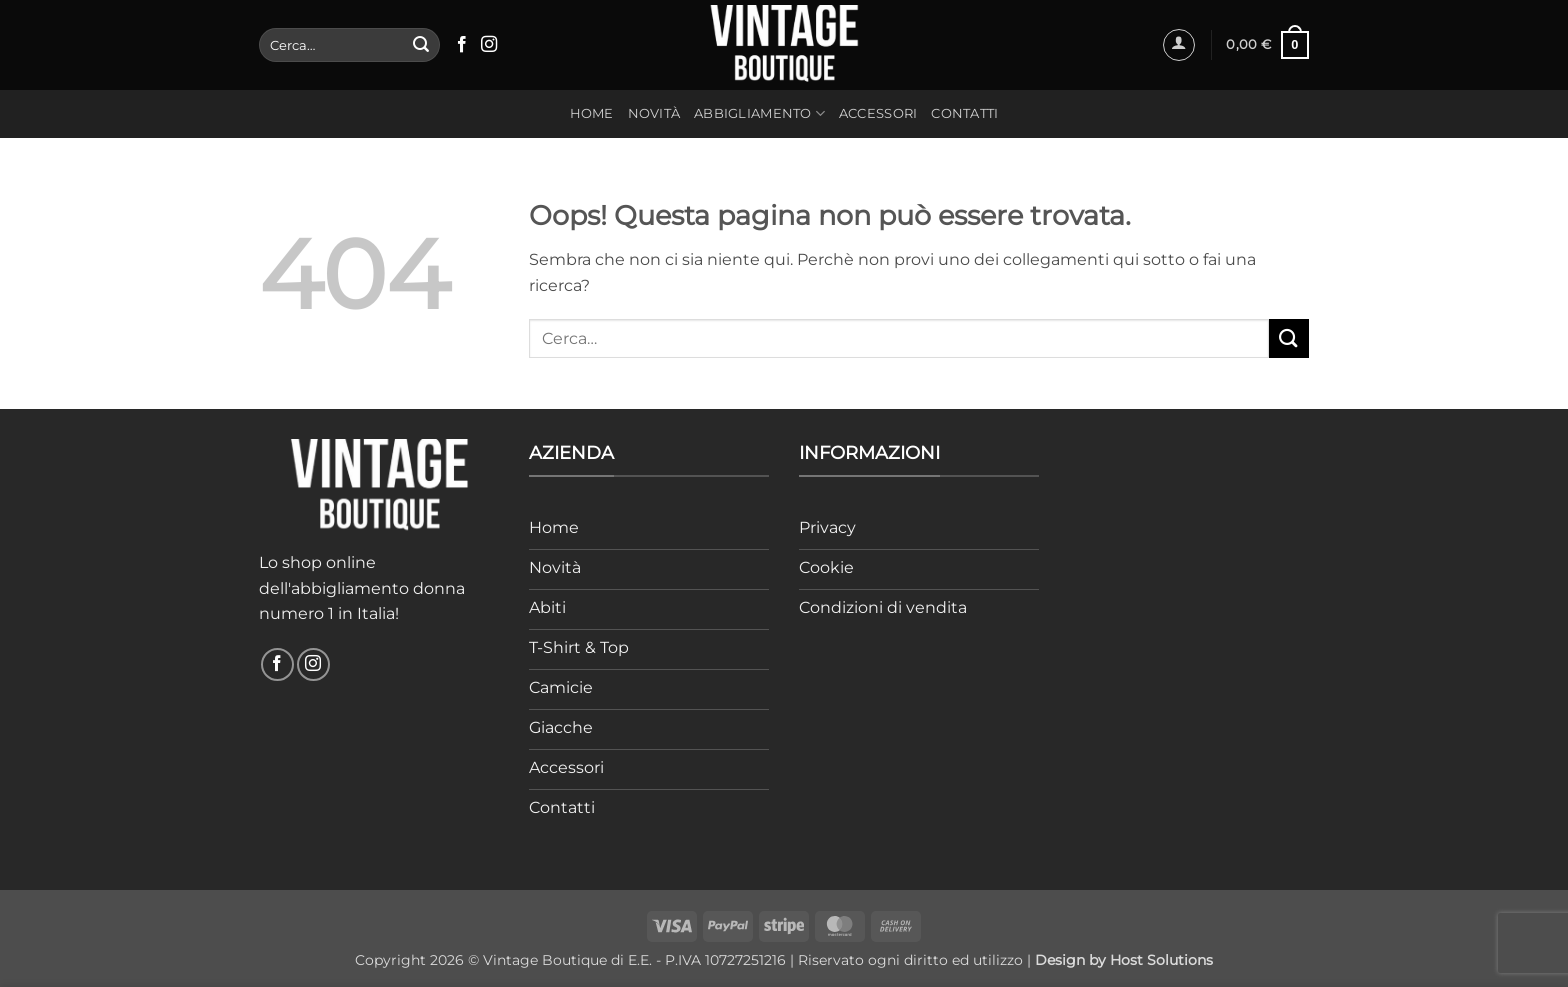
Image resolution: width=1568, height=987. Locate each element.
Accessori (878, 113)
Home (592, 113)
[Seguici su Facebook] (462, 45)
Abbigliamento (759, 113)
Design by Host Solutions (1124, 960)
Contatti (964, 113)
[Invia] (421, 45)
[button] (1179, 45)
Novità (654, 113)
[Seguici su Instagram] (489, 45)
